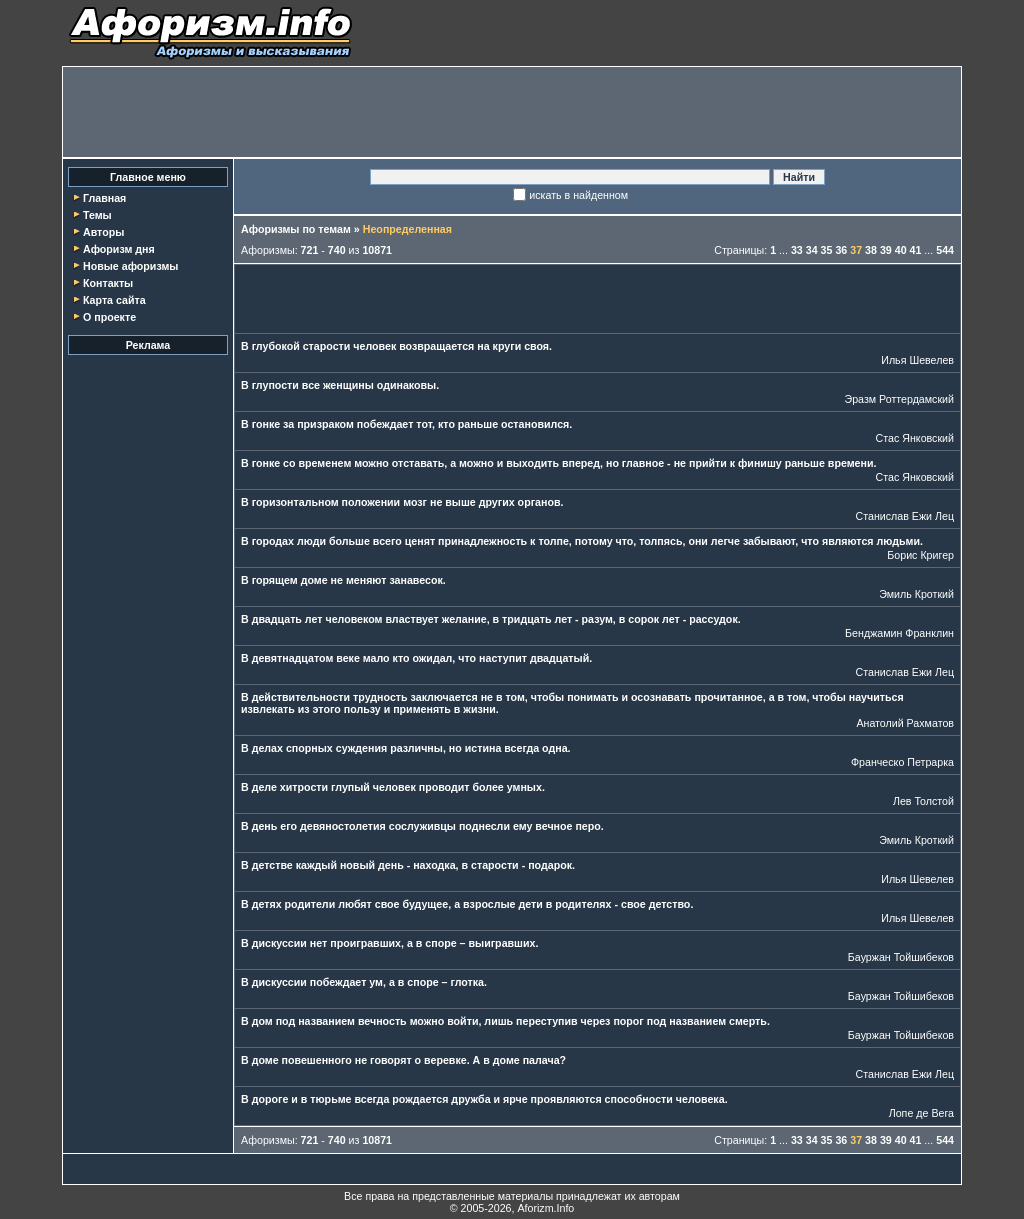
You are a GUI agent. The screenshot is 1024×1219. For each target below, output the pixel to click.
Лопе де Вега (921, 1113)
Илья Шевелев (917, 360)
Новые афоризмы (130, 266)
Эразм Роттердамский (899, 399)
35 (827, 250)
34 (812, 250)
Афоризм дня (119, 249)
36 (841, 250)
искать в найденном (578, 195)
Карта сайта (114, 300)
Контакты (108, 283)
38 (871, 250)
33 (797, 250)
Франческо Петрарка (902, 762)
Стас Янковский (915, 438)
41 (916, 250)
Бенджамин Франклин (899, 633)
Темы (97, 215)
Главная (104, 198)
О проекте (109, 317)
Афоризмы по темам (296, 229)
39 (886, 250)
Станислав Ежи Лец (905, 516)
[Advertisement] (512, 112)
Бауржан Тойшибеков (901, 957)
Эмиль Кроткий (916, 594)
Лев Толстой (923, 801)
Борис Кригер (920, 555)
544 (945, 250)
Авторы (103, 232)
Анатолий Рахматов (905, 723)
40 (901, 250)
